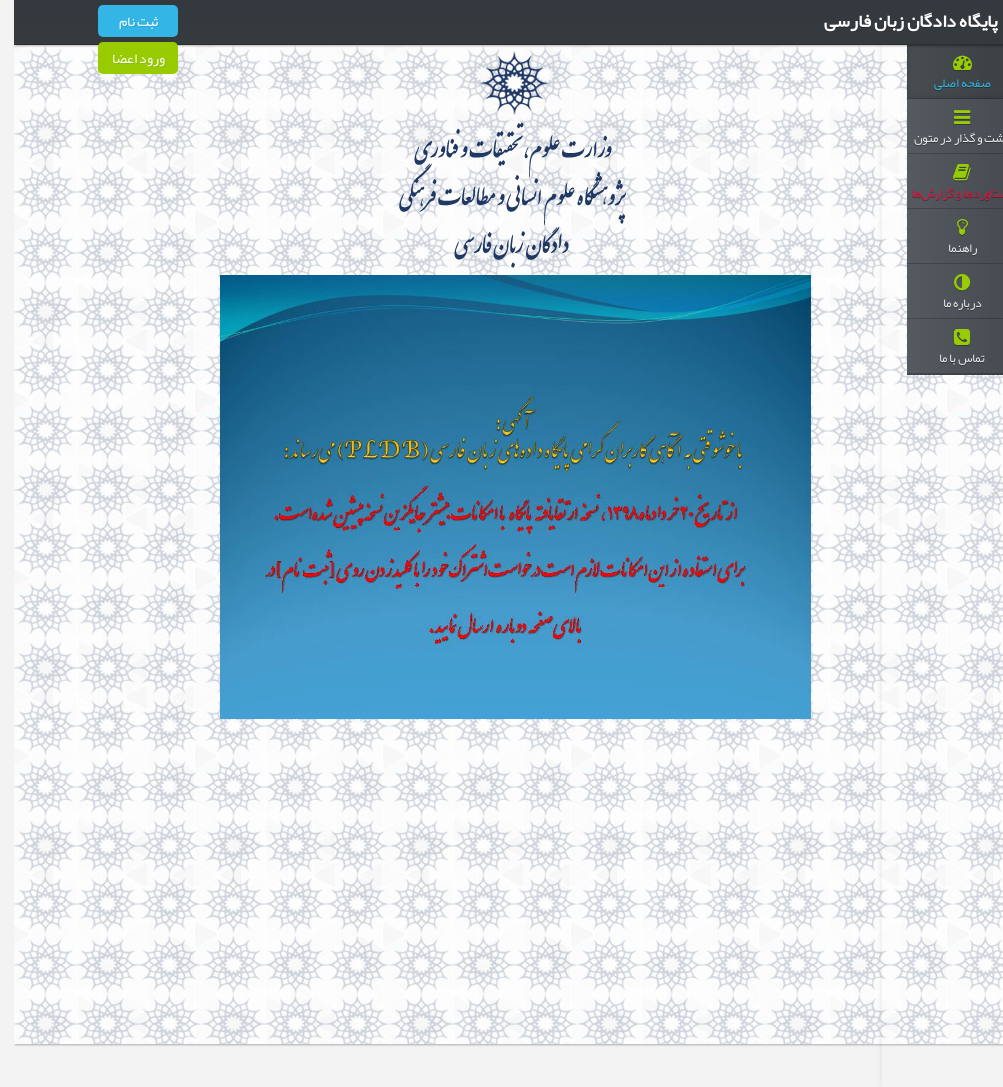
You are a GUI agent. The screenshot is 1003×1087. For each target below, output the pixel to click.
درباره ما (948, 294)
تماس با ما (948, 349)
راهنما (948, 239)
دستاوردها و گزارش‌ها (948, 184)
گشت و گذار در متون (948, 129)
